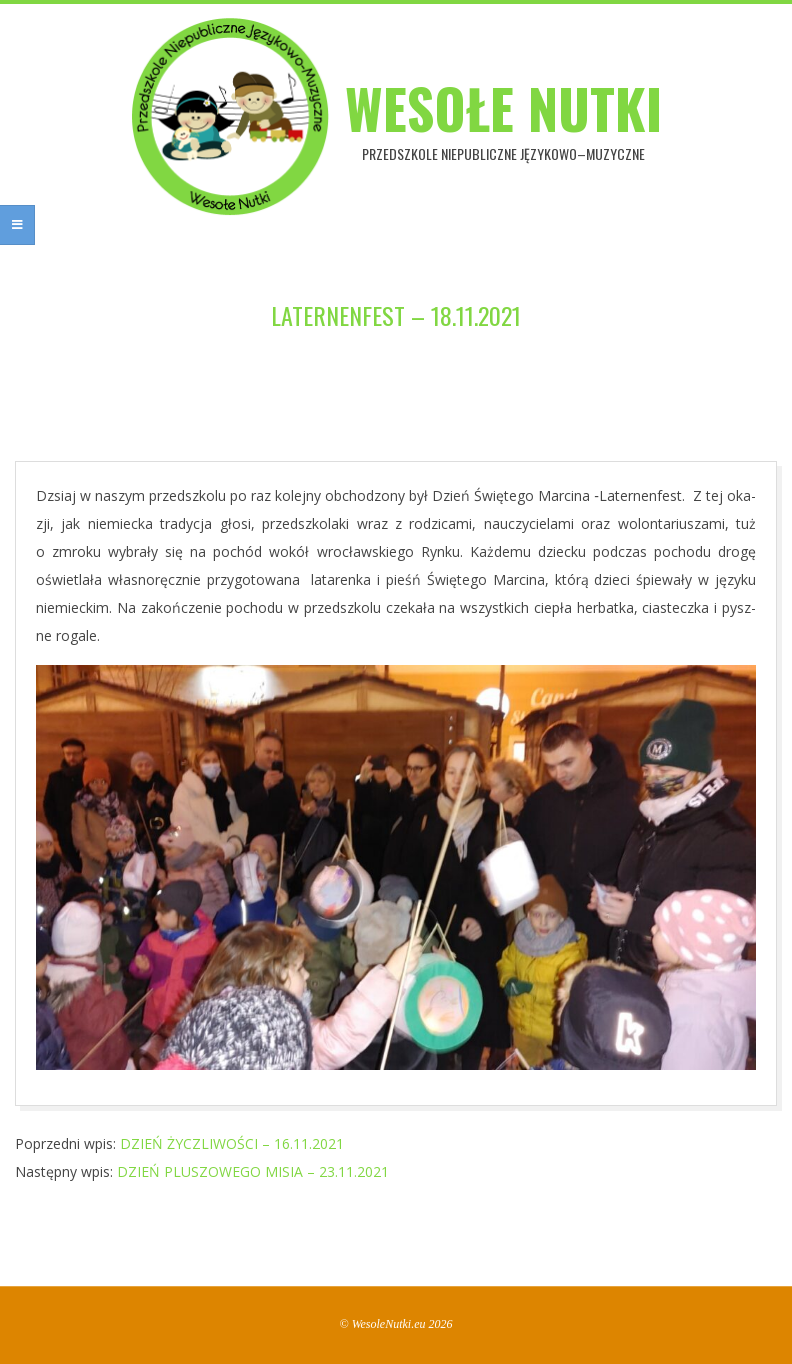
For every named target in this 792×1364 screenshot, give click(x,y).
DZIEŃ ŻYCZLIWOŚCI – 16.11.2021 (232, 1143)
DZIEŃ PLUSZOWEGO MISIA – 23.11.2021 (253, 1171)
